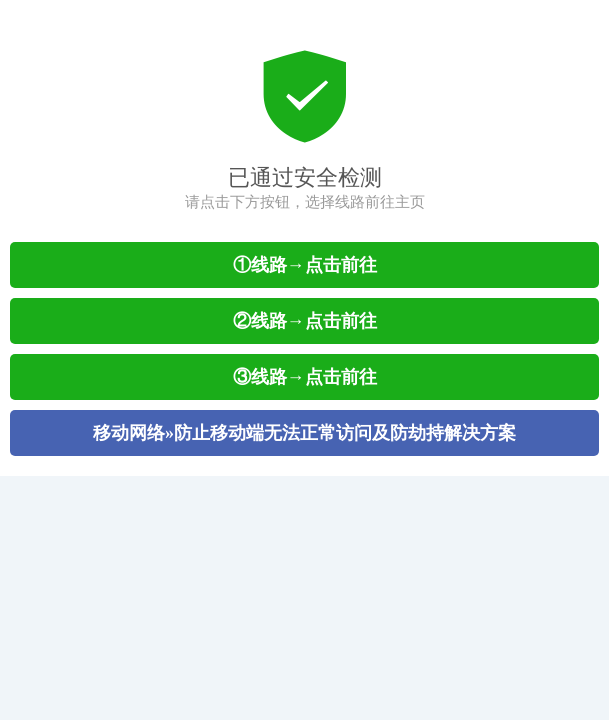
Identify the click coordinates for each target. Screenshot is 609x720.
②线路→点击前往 (305, 321)
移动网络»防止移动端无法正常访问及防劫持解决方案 (304, 433)
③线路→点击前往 (305, 377)
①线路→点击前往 (305, 265)
